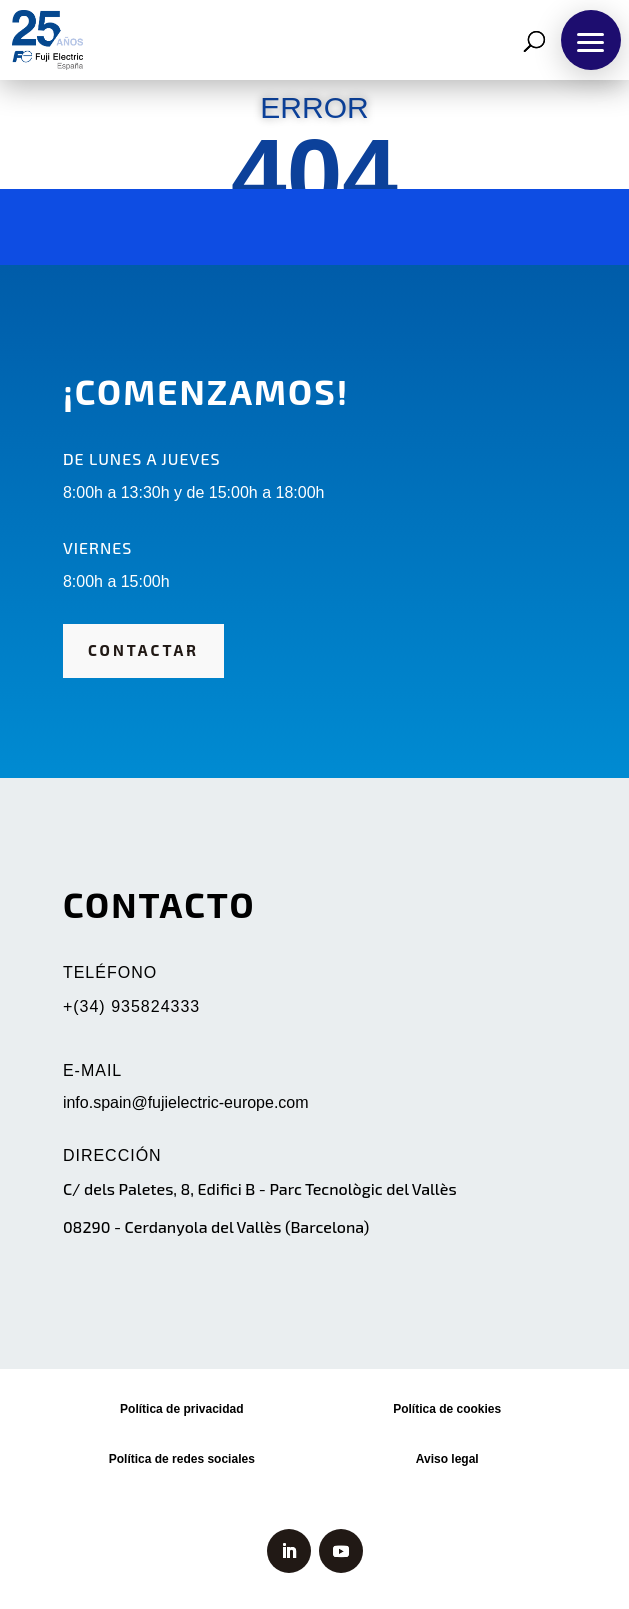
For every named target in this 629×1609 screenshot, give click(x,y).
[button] (591, 40)
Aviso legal (447, 1459)
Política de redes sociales (182, 1459)
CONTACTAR (143, 650)
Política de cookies (447, 1409)
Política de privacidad (181, 1409)
